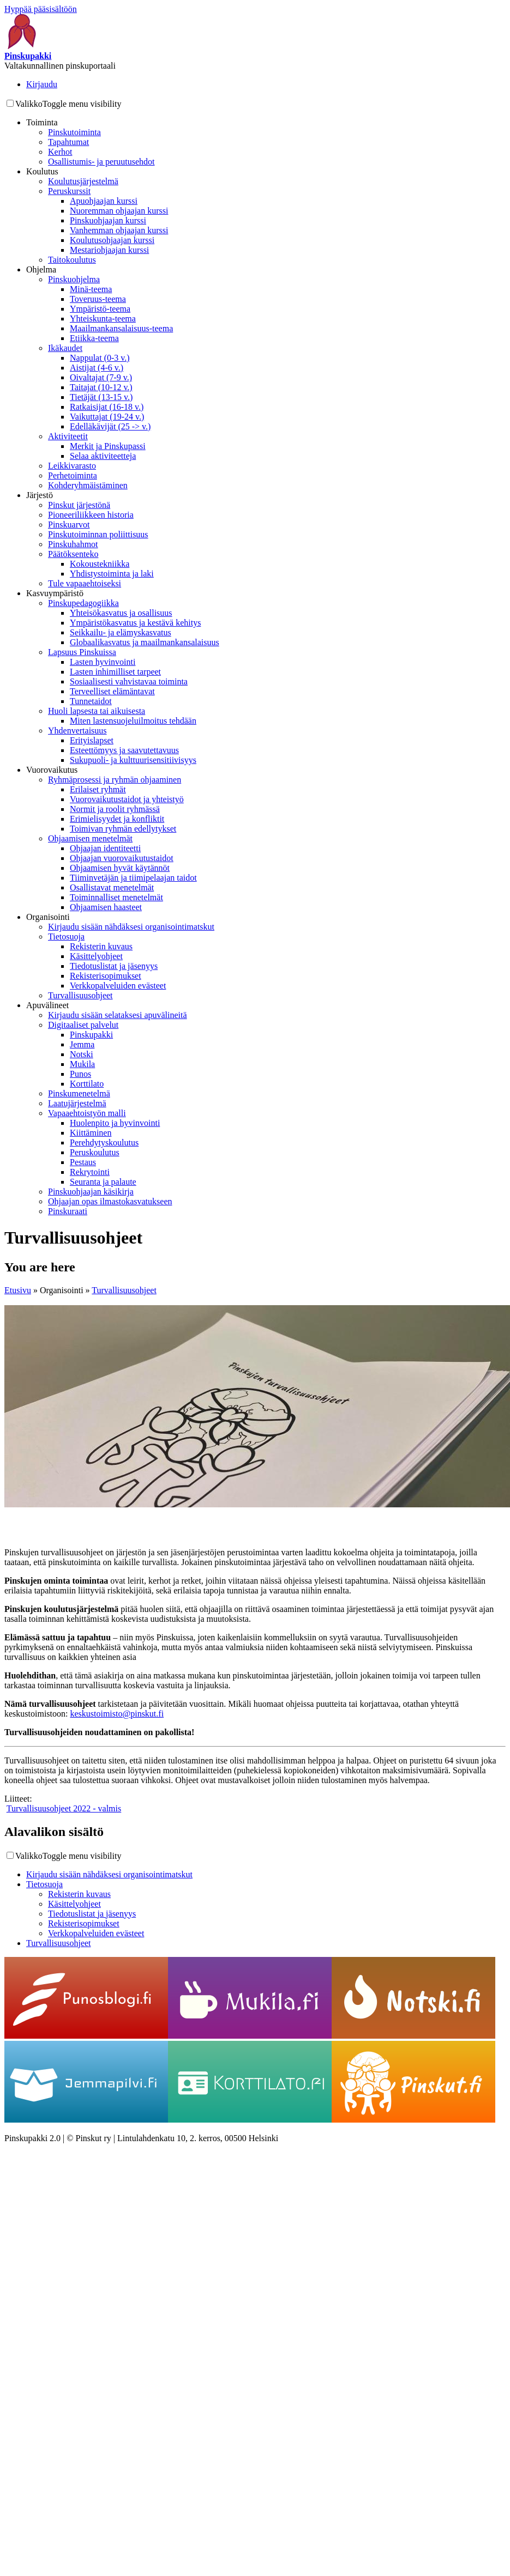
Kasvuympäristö (54, 593)
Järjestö (39, 495)
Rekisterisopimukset (105, 975)
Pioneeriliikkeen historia (91, 514)
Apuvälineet (47, 1005)
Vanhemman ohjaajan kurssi (119, 230)
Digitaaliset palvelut (83, 1024)
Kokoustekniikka (99, 563)
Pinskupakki (91, 1034)
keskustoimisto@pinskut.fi (117, 1713)
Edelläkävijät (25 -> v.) (110, 426)
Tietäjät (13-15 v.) (101, 397)
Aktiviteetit (68, 436)
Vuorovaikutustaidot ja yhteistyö (127, 799)
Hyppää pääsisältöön (40, 9)
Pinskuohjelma (74, 279)
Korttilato (87, 1083)
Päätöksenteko (73, 554)
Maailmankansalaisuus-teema (121, 328)
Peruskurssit (69, 191)
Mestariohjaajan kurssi (109, 249)
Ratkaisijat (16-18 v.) (106, 406)
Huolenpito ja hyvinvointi (115, 1123)
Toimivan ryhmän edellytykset (123, 828)
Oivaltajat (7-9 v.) (101, 377)
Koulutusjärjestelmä (83, 181)
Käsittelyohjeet (96, 956)
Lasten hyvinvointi (102, 661)
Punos (80, 1073)
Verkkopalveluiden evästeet (118, 985)
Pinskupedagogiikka (83, 603)
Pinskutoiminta (74, 132)
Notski (81, 1054)
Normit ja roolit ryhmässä (115, 809)
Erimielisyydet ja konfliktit (117, 818)
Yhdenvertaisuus (77, 730)
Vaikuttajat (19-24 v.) (107, 416)
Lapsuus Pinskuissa (82, 652)
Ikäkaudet (65, 348)
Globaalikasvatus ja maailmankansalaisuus (144, 642)
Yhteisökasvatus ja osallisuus (121, 612)
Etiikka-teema (94, 338)
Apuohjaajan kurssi (103, 200)
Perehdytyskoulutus (104, 1142)
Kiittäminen (90, 1132)
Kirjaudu (41, 84)
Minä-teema (91, 289)
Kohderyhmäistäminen (88, 485)
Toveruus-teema (98, 299)
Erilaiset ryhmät (98, 789)
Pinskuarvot (68, 524)
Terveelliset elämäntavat (112, 691)
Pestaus (83, 1162)
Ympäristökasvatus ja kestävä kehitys (135, 622)
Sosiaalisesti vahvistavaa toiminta (129, 681)
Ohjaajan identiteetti (105, 848)
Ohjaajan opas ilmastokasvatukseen (110, 1201)
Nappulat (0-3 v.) (100, 357)
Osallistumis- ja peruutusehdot (101, 161)
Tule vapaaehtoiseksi (84, 583)
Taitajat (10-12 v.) (101, 387)
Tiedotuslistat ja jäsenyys (114, 966)
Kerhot (60, 151)
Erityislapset (91, 740)
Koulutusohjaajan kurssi (112, 240)
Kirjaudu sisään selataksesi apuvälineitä (117, 1015)
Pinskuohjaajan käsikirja (91, 1191)
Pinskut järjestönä (79, 505)
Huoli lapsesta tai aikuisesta (96, 711)
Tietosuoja (66, 936)
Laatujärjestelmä (77, 1103)
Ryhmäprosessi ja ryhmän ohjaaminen (114, 779)
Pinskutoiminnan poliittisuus (98, 534)
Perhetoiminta (72, 475)
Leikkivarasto (72, 465)
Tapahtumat (68, 142)
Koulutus (42, 171)
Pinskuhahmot (73, 544)
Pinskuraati (67, 1211)
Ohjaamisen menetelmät (90, 838)
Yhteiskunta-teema (103, 318)
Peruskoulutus (94, 1152)
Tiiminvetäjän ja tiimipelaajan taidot (133, 877)
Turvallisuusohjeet (80, 995)
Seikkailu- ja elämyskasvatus (120, 632)
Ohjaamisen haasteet (106, 907)
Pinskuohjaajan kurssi (108, 220)
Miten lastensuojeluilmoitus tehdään (133, 720)
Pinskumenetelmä (79, 1093)
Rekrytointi (90, 1172)
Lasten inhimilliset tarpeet (115, 671)
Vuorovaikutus (51, 769)
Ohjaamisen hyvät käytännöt (120, 867)
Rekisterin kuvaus (101, 946)
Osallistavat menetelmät (112, 887)
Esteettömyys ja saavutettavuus (124, 750)
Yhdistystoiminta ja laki (112, 573)
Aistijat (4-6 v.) (96, 367)
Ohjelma (41, 269)
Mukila (82, 1064)
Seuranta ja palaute (103, 1181)
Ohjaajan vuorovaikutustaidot (121, 858)
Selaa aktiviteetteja (103, 455)
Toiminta (42, 122)
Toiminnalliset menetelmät (116, 897)
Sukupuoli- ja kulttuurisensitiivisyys (133, 760)
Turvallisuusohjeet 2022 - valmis (64, 1808)
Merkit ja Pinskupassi (108, 446)
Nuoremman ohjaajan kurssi (119, 210)
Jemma (82, 1044)
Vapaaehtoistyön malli (87, 1113)
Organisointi (48, 917)
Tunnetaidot (91, 701)
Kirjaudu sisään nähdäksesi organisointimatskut (131, 926)
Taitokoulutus (72, 259)
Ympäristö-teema (100, 308)
